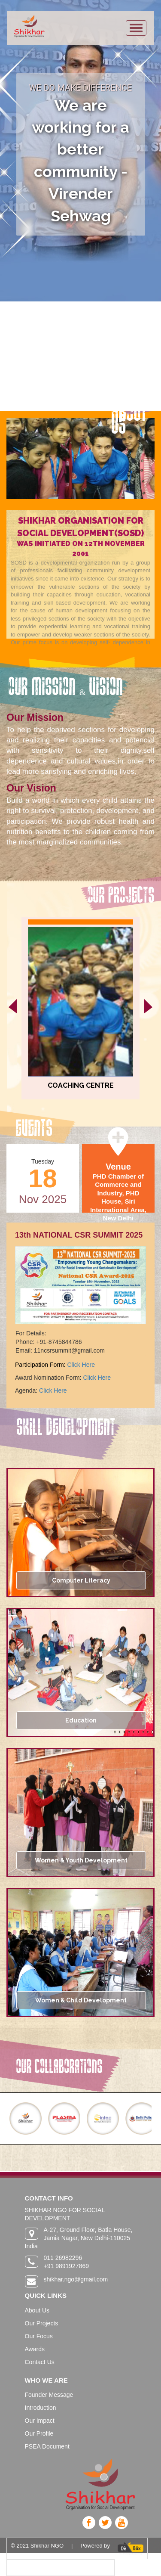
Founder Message (49, 2394)
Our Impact (40, 2420)
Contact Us (40, 2362)
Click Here (81, 1364)
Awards (35, 2349)
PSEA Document (47, 2446)
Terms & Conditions (86, 2567)
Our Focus (39, 2336)
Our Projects (41, 2323)
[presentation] (13, 1006)
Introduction (40, 2407)
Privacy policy (28, 2567)
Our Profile (39, 2433)
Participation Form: (41, 1364)
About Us (37, 2310)
